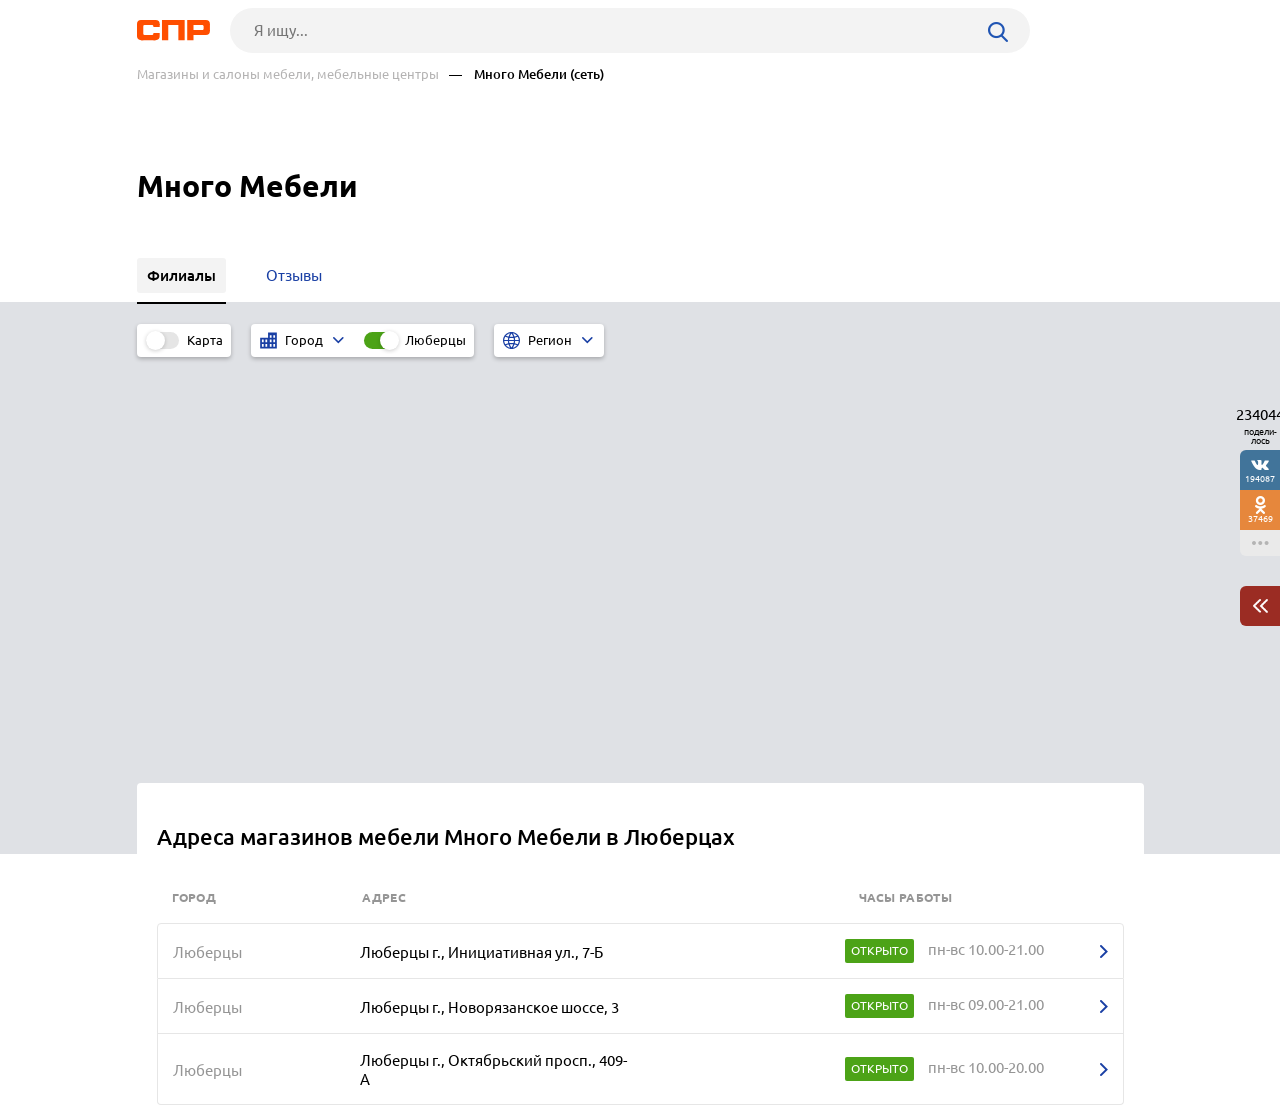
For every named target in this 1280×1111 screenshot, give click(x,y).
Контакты (585, 1037)
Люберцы (435, 340)
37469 (1260, 518)
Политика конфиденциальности (405, 1095)
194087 (1260, 478)
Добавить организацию (1054, 1036)
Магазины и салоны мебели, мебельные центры (288, 74)
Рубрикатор (174, 1037)
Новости (298, 1037)
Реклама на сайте (439, 1037)
